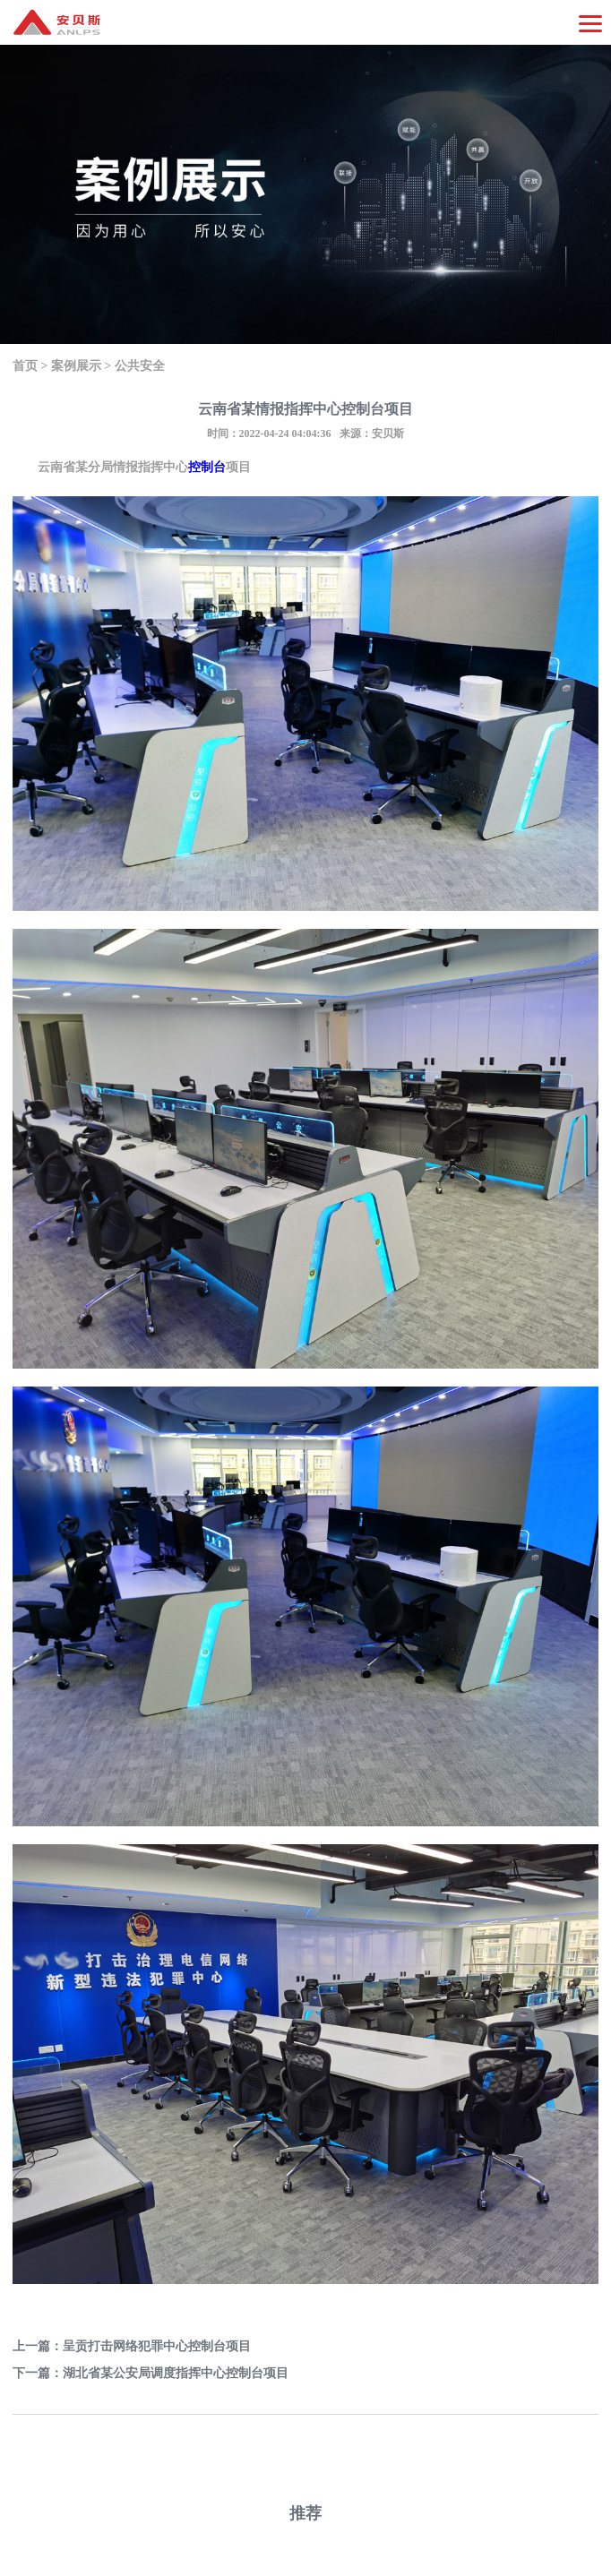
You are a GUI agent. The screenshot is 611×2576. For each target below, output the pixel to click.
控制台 (207, 467)
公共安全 (140, 366)
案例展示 (76, 366)
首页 (25, 366)
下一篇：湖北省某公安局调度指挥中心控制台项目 (150, 2373)
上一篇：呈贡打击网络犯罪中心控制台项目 (132, 2346)
